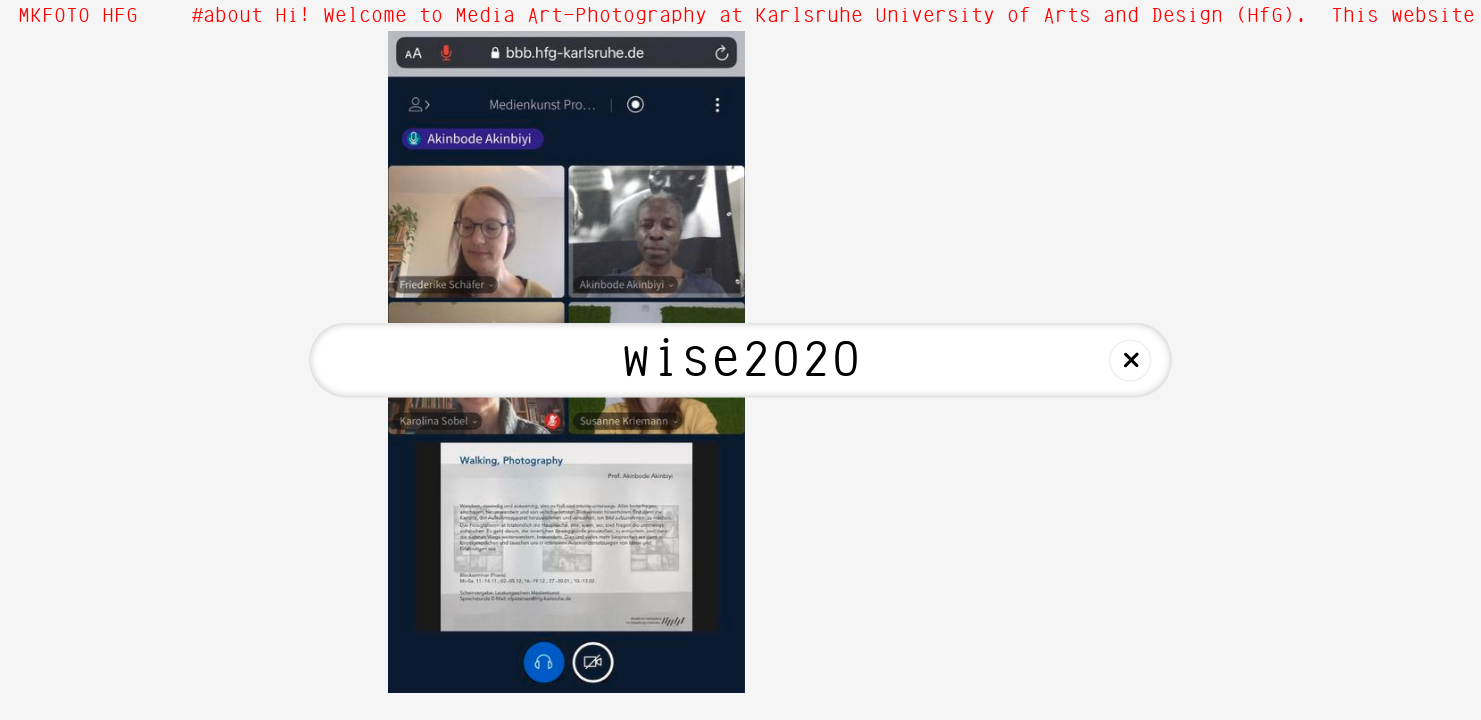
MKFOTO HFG (78, 16)
